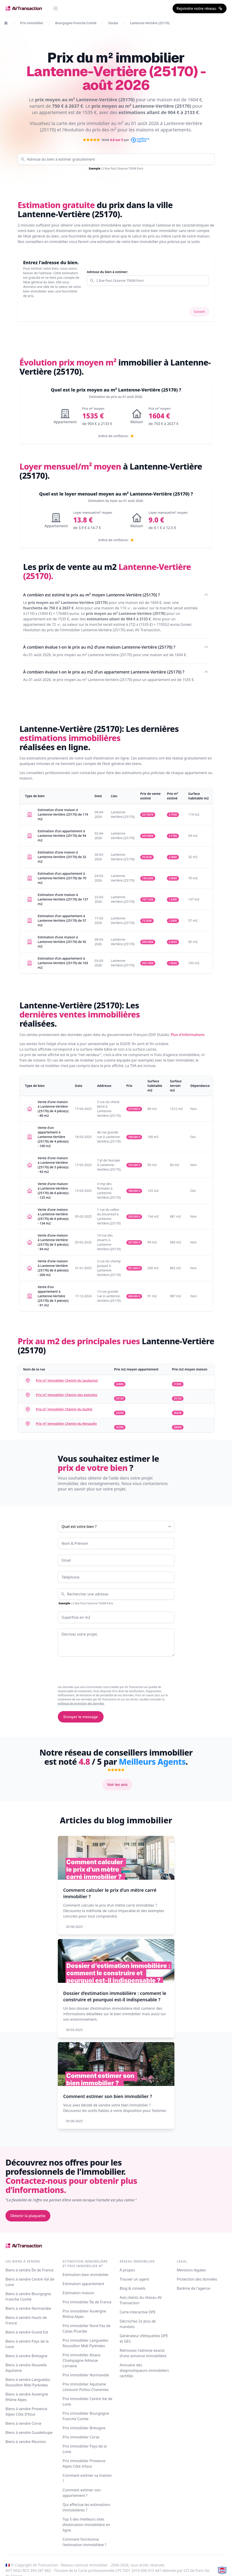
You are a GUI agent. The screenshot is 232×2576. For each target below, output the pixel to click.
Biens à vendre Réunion (25, 2441)
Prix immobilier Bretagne (84, 2427)
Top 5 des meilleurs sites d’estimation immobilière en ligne (86, 2525)
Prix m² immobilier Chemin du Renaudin (66, 1423)
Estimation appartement (83, 2283)
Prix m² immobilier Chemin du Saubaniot (67, 1380)
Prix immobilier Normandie (86, 2375)
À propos (127, 2270)
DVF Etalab (158, 1034)
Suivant (199, 311)
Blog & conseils (133, 2288)
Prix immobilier (31, 23)
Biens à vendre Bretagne (26, 2355)
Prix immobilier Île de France (87, 2302)
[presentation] (92, 1671)
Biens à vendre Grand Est (26, 2332)
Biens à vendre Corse (23, 2423)
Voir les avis (117, 1784)
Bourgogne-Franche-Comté (76, 23)
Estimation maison (78, 2292)
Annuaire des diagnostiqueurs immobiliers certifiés (144, 2370)
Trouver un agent (134, 2279)
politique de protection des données (81, 1703)
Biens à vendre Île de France (29, 2270)
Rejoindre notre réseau (199, 8)
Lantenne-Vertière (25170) (149, 23)
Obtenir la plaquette (28, 2215)
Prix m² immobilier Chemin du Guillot (64, 1409)
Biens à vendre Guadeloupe (29, 2432)
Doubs (113, 23)
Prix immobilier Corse (81, 2437)
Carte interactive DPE (138, 2312)
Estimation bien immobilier (86, 2274)
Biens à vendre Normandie (28, 2308)
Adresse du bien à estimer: (107, 272)
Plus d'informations (188, 1034)
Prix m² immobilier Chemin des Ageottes (66, 1395)
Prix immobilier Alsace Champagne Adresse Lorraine (81, 2360)
